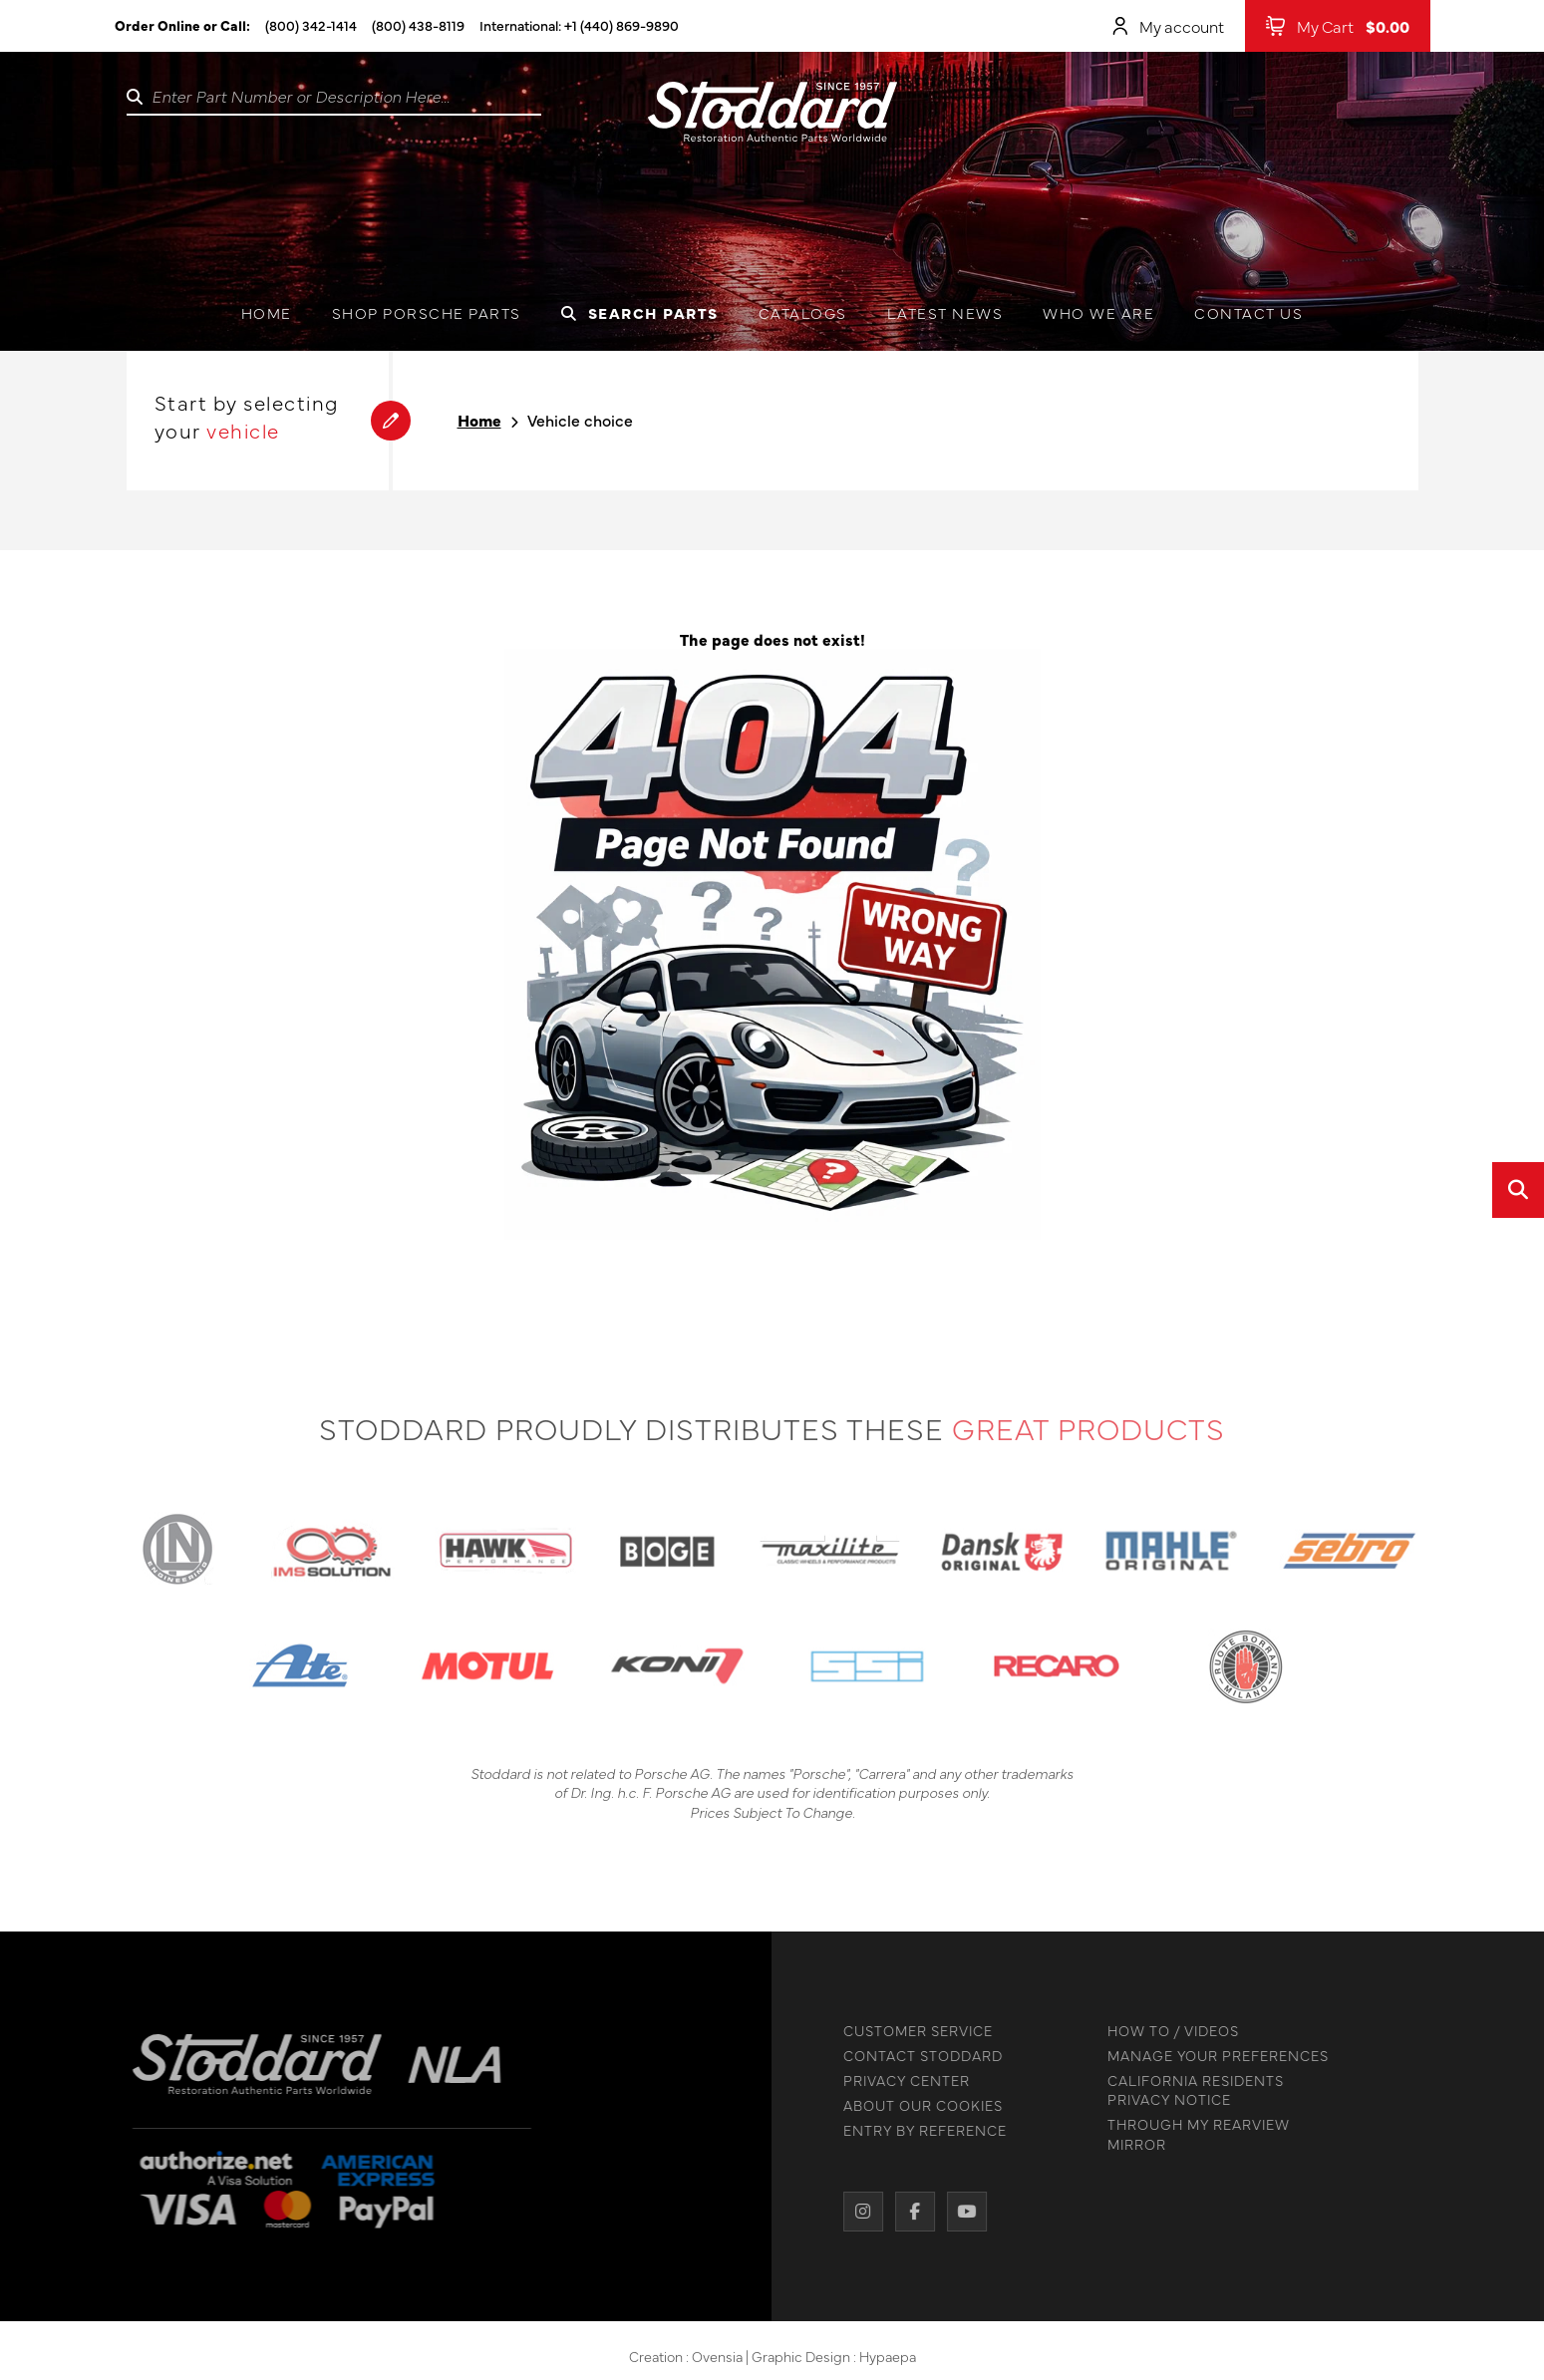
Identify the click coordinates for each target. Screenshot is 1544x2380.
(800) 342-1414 (311, 25)
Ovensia (717, 2362)
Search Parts (640, 312)
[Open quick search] (1518, 1190)
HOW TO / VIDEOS (1166, 2030)
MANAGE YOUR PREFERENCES (1211, 2055)
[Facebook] (908, 2211)
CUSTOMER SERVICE (911, 2030)
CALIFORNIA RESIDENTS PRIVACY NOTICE (1188, 2090)
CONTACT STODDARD (916, 2055)
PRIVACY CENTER (899, 2080)
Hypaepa (887, 2362)
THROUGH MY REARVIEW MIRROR (1191, 2134)
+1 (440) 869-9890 (621, 25)
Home (266, 312)
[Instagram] (856, 2211)
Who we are (1098, 312)
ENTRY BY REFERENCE (918, 2130)
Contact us (1248, 312)
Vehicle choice (580, 420)
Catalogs (803, 312)
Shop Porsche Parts (426, 312)
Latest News (945, 312)
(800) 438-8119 (418, 25)
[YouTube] (960, 2211)
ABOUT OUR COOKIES (916, 2105)
